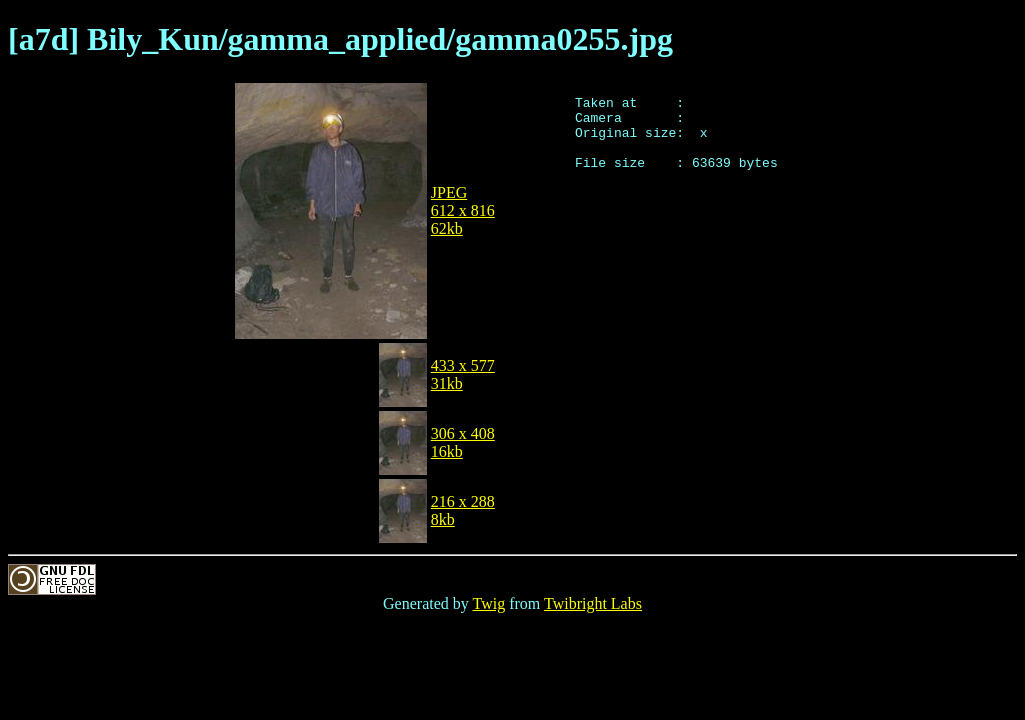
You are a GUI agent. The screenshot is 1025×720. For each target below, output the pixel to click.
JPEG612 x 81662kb (463, 210)
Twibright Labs (593, 603)
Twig (489, 603)
